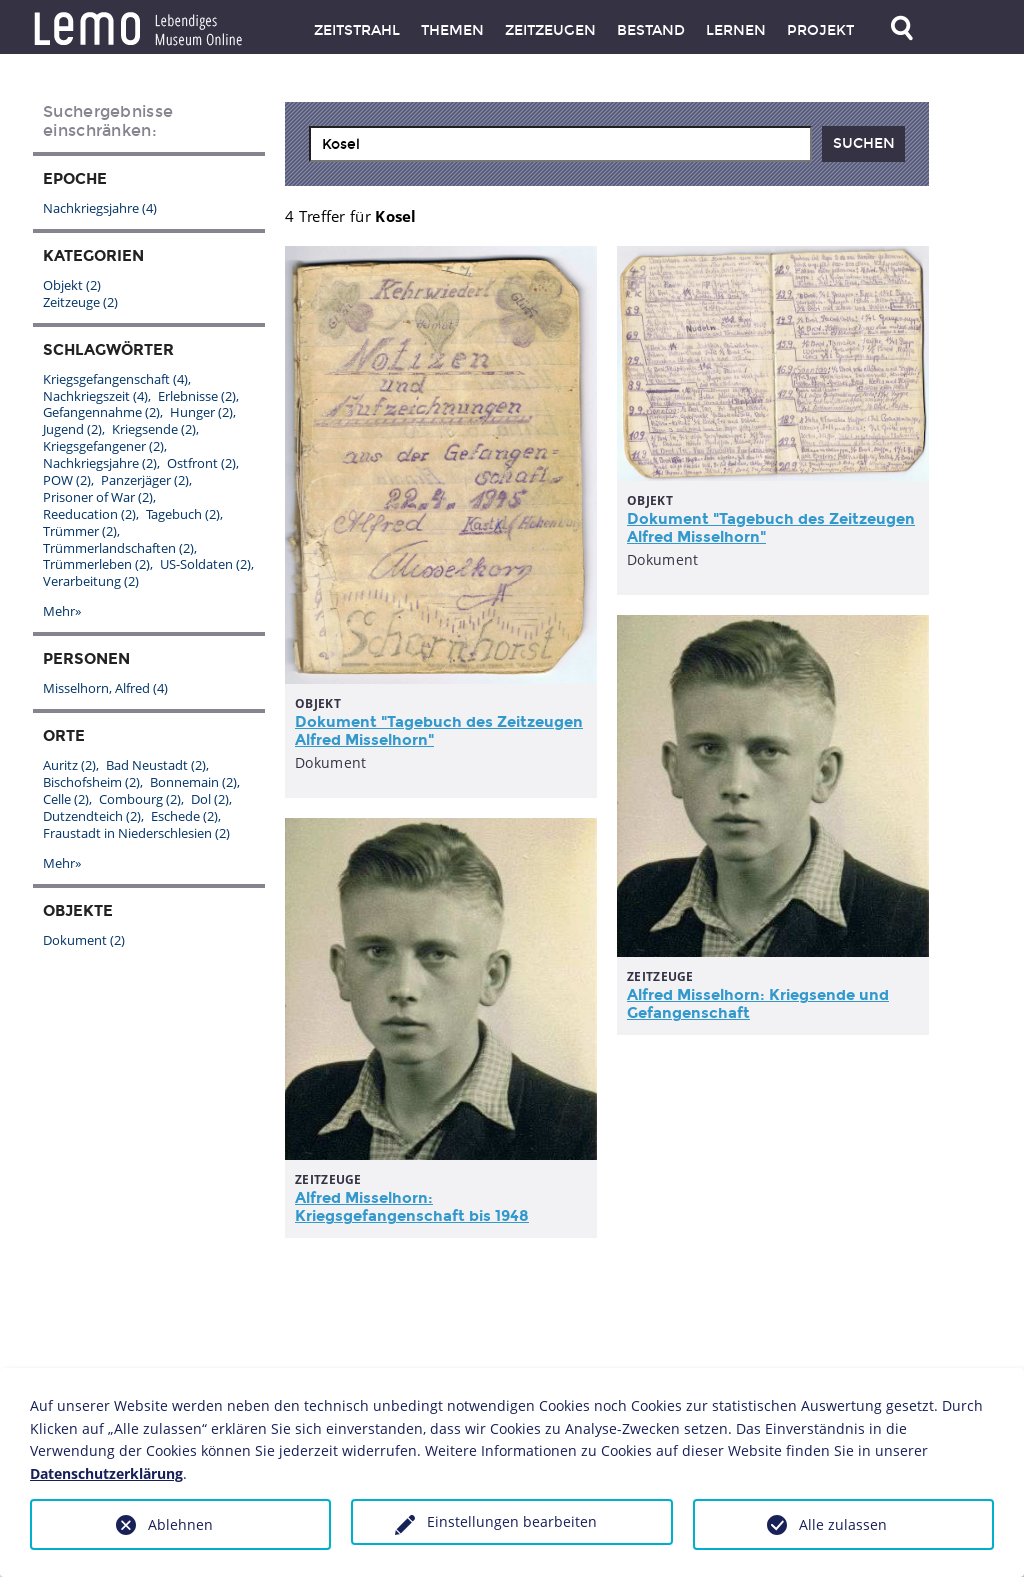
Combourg (140, 799)
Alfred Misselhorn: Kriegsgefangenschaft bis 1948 (412, 1207)
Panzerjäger (145, 480)
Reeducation (89, 514)
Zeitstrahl (357, 30)
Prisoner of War (98, 497)
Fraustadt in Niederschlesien (136, 833)
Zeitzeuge (80, 302)
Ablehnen (180, 1524)
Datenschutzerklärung (106, 1473)
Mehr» (62, 611)
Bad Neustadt (156, 765)
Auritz (69, 765)
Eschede (184, 816)
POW (67, 480)
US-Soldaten (205, 564)
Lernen (736, 30)
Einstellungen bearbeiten (512, 1521)
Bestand (651, 30)
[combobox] (560, 144)
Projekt (820, 30)
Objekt (72, 285)
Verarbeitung (91, 581)
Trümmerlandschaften (118, 548)
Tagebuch (183, 514)
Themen (452, 30)
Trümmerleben (96, 564)
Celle (66, 799)
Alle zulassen (843, 1524)
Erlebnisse (197, 396)
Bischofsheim (91, 782)
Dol (210, 799)
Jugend (72, 429)
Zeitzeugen (550, 30)
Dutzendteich (92, 816)
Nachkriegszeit (95, 396)
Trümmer (80, 531)
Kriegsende (154, 429)
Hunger (201, 412)
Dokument (84, 940)
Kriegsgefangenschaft (115, 379)
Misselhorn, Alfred (105, 688)
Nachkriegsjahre (100, 208)
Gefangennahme (101, 412)
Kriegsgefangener (103, 446)
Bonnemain (193, 782)
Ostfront (201, 463)
